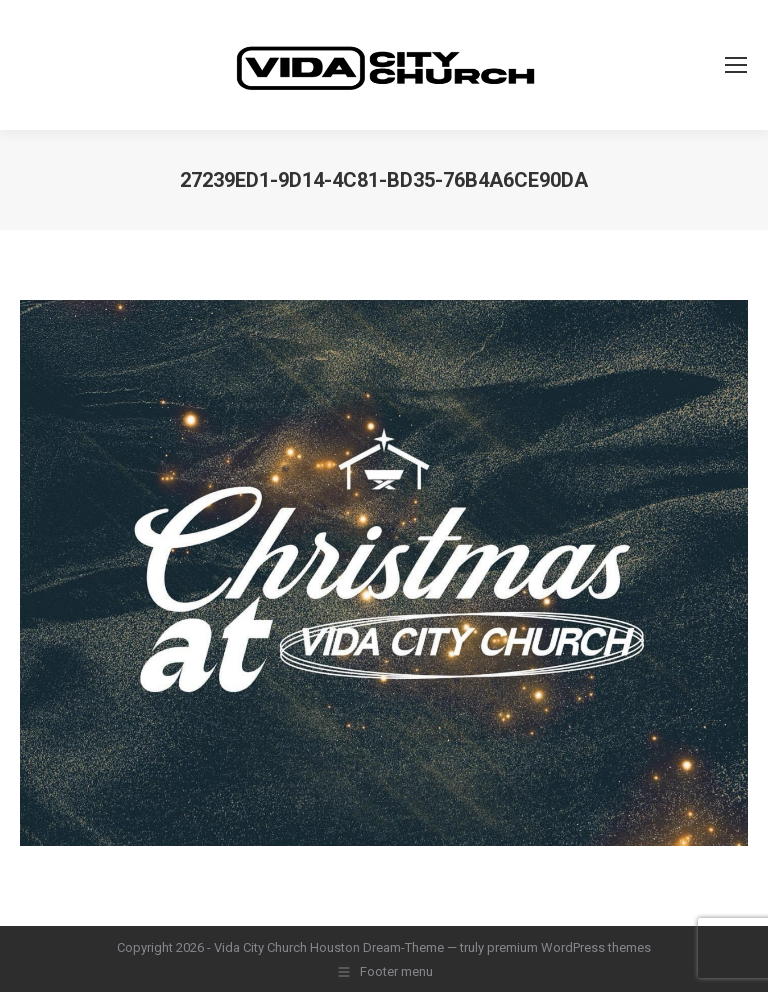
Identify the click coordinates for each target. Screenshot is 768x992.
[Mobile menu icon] (736, 65)
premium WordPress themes (569, 947)
